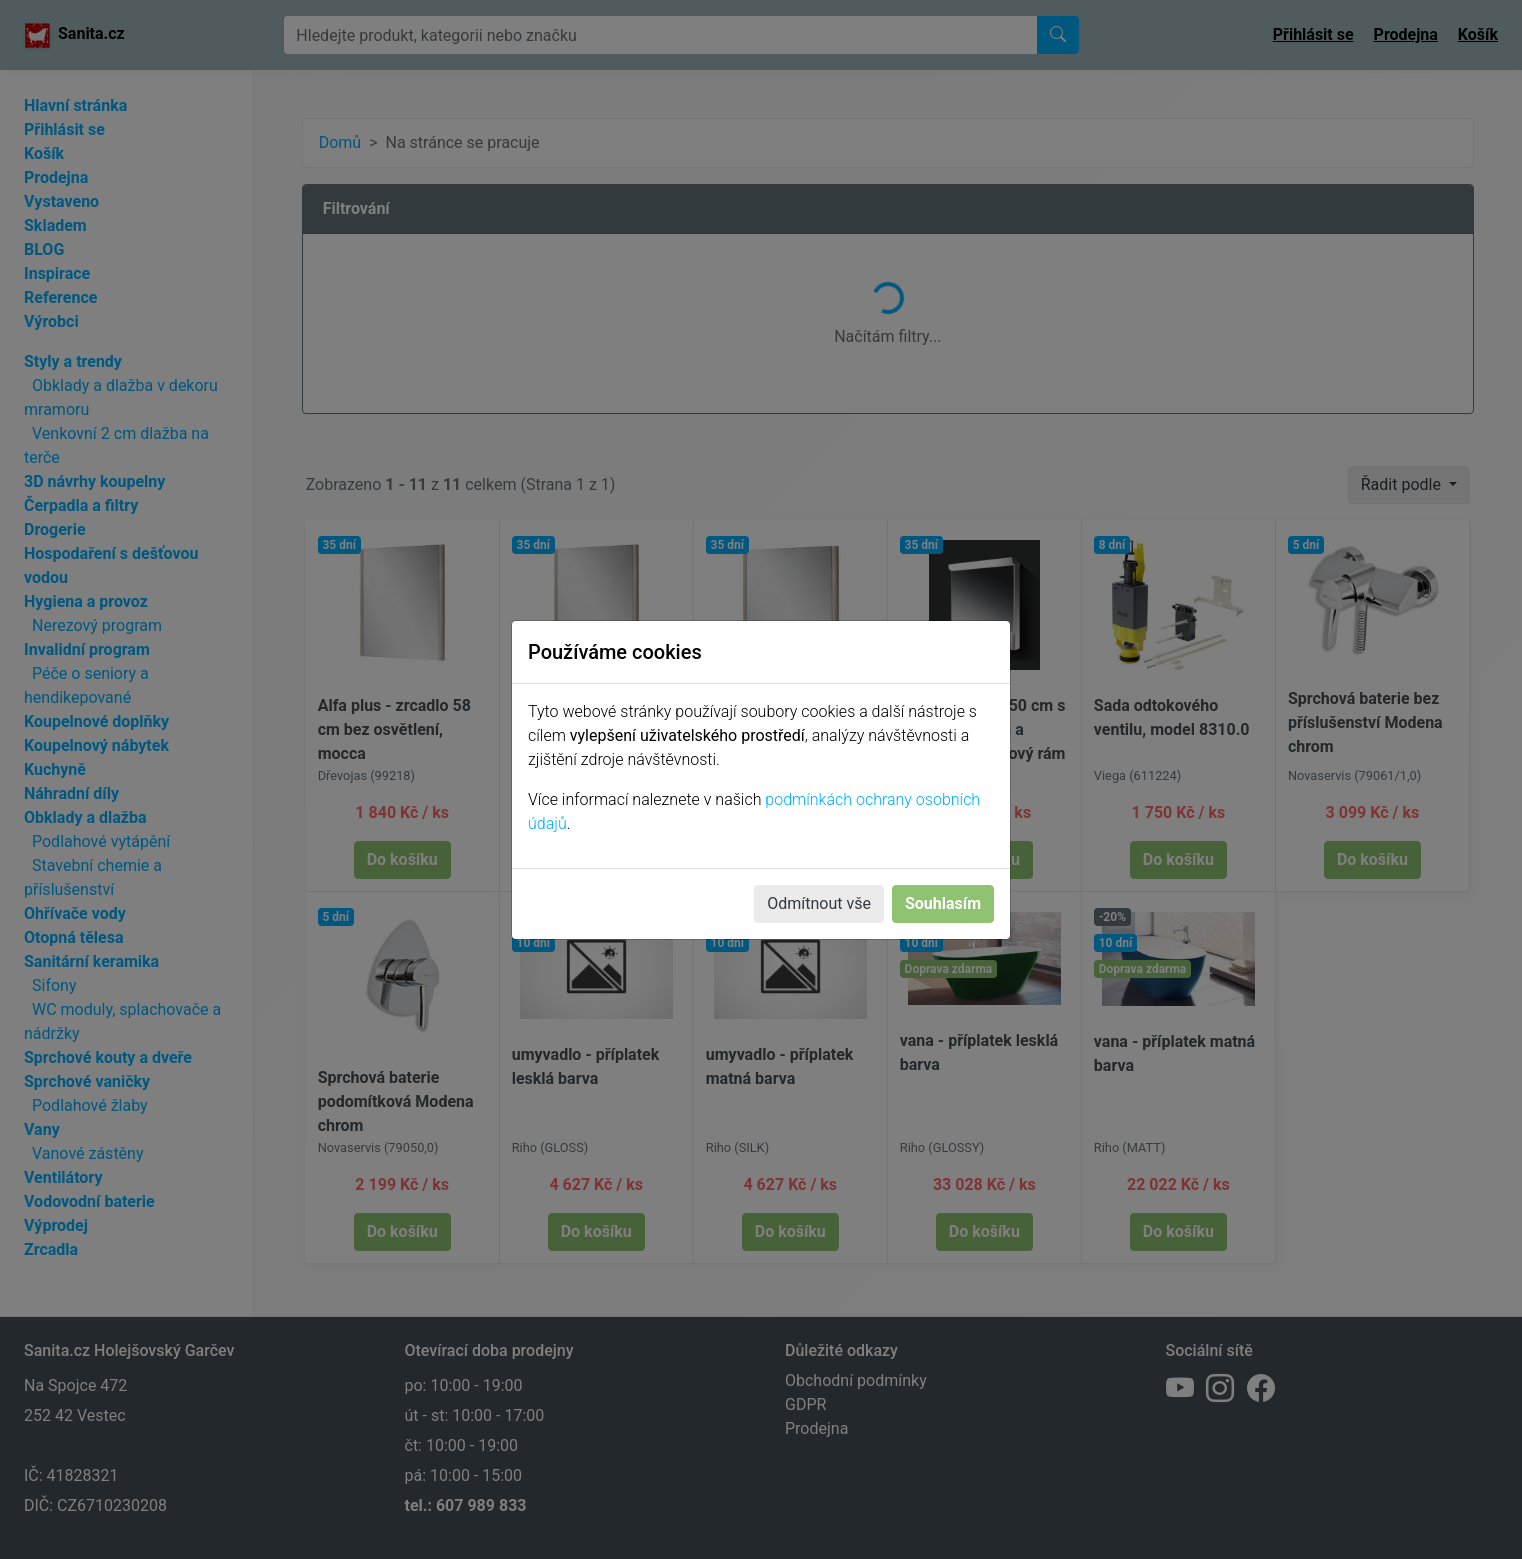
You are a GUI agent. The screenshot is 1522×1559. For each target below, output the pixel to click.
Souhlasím (943, 903)
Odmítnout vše (819, 903)
